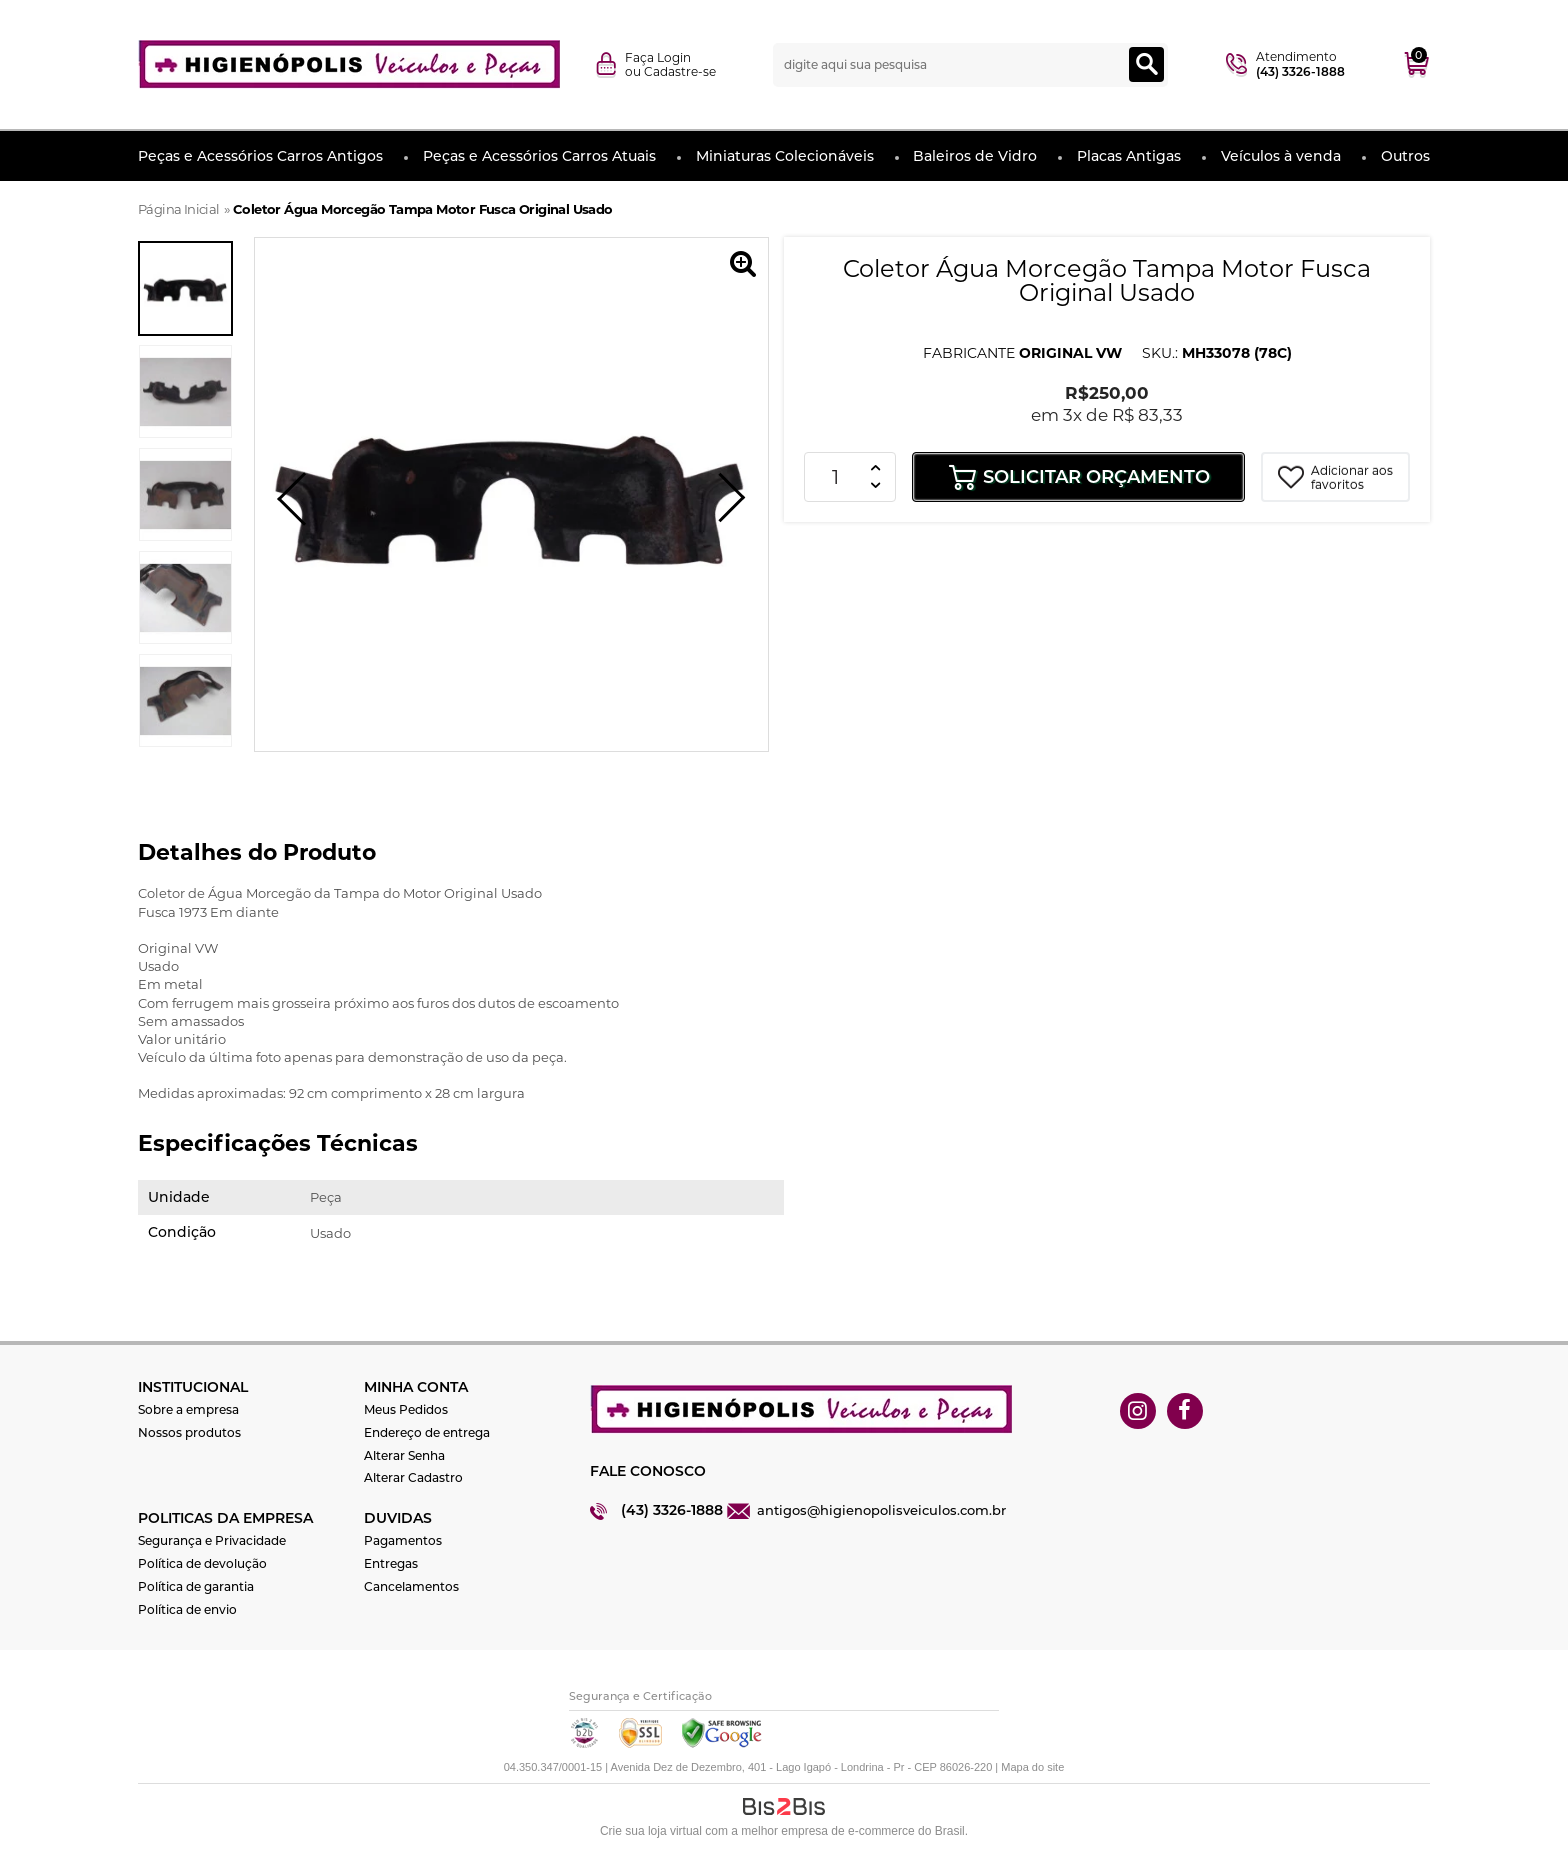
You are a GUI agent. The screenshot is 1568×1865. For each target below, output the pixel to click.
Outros (1405, 156)
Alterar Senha (404, 1455)
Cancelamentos (411, 1586)
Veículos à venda (1281, 156)
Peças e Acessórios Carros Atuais (539, 156)
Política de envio (187, 1609)
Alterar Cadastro (413, 1477)
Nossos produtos (189, 1432)
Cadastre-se (680, 71)
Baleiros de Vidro (975, 156)
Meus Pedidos (406, 1409)
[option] (185, 288)
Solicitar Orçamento (1096, 477)
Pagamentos (403, 1540)
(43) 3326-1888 (672, 1510)
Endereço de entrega (427, 1432)
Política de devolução (202, 1563)
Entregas (391, 1563)
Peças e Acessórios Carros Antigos (260, 156)
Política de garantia (196, 1586)
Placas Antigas (1129, 156)
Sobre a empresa (188, 1409)
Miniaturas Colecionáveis (785, 156)
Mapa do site (1032, 1767)
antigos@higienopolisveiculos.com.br (881, 1510)
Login (674, 57)
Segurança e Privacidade (212, 1540)
